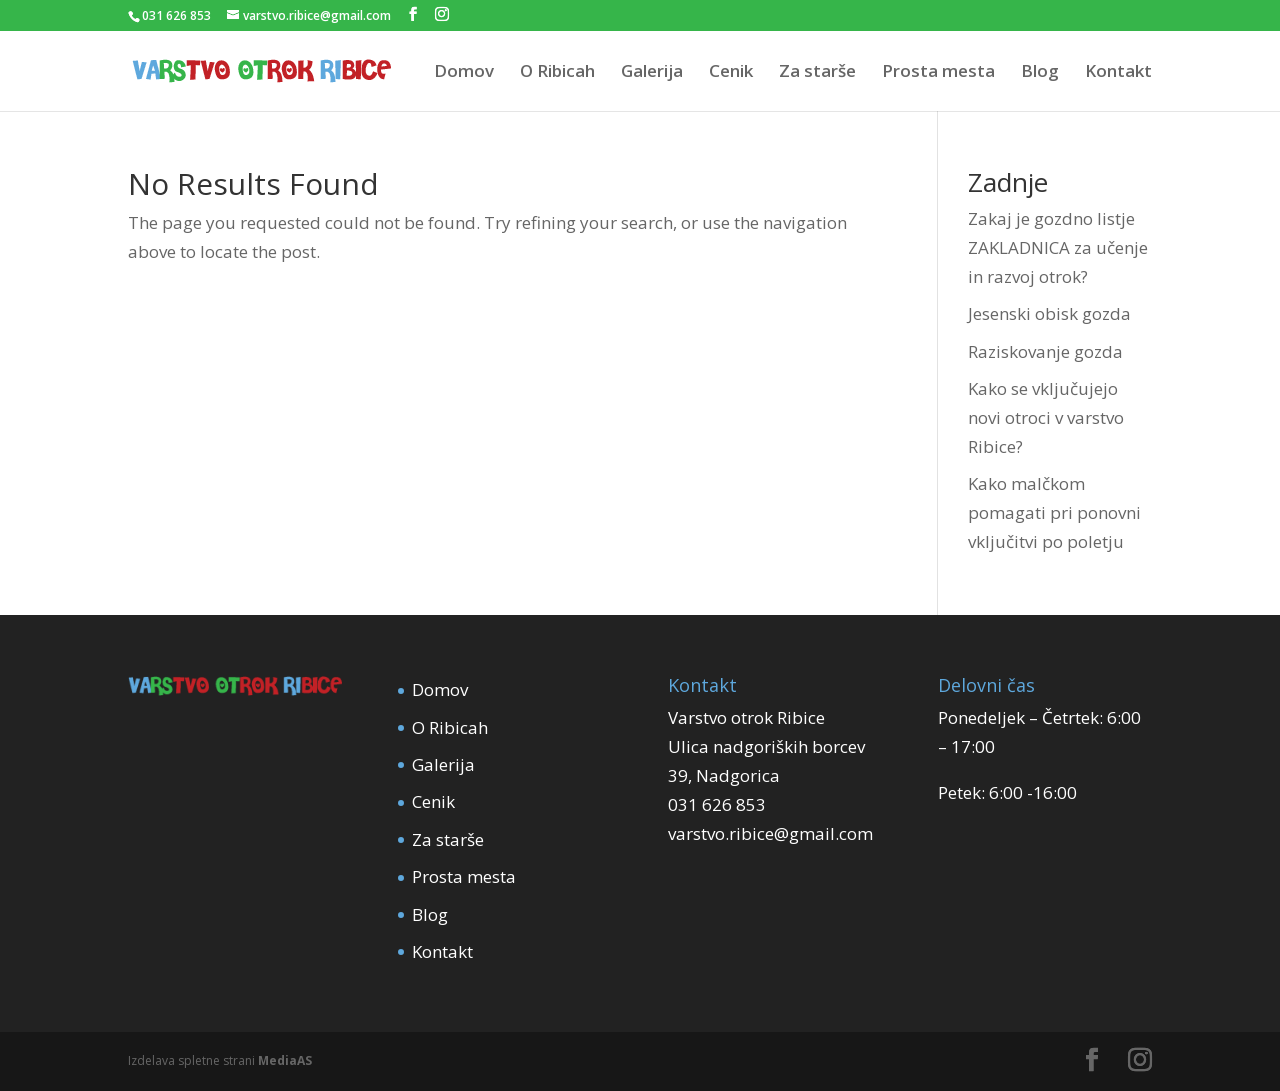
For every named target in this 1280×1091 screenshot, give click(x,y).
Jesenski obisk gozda (1049, 313)
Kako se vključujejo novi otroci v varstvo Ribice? (1046, 417)
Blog (1040, 73)
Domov (464, 73)
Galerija (652, 73)
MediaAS (285, 1060)
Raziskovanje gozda (1045, 351)
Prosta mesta (938, 73)
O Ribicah (557, 73)
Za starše (817, 73)
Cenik (731, 73)
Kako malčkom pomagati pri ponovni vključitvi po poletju (1054, 512)
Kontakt (1118, 73)
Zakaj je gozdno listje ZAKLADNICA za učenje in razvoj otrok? (1058, 247)
